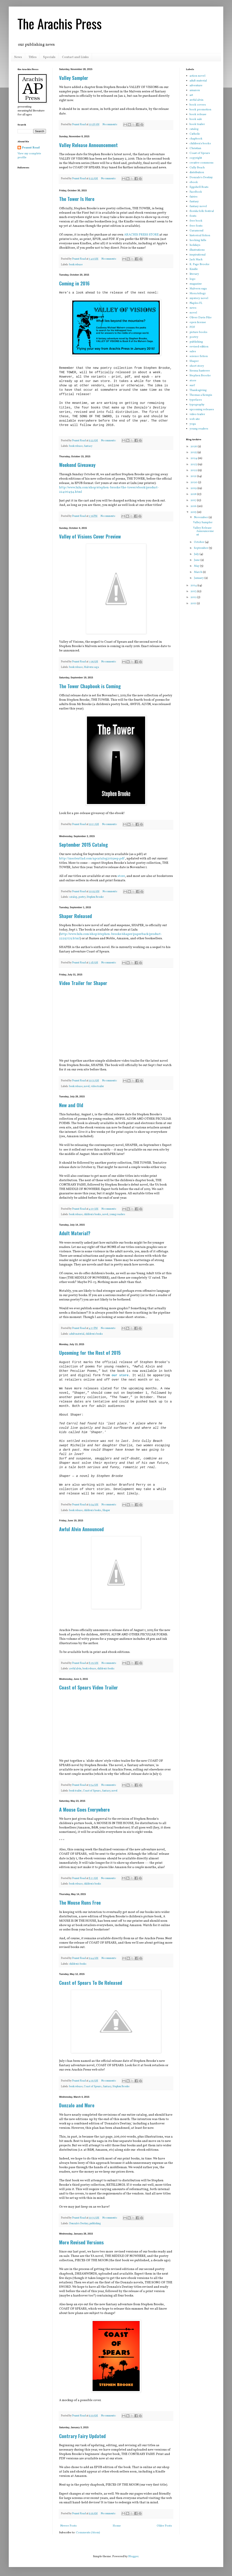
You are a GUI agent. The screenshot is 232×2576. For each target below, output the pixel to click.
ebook (194, 182)
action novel (197, 76)
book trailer (75, 1791)
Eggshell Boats (199, 187)
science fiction (199, 356)
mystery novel (199, 298)
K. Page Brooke (199, 264)
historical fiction (200, 236)
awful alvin (75, 1668)
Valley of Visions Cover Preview (90, 536)
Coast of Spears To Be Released (90, 1982)
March (198, 572)
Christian (195, 148)
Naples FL (196, 303)
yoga (193, 424)
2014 (193, 586)
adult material (76, 1334)
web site (195, 419)
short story (197, 366)
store (121, 876)
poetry (82, 897)
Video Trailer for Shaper (83, 982)
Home (117, 2526)
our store (120, 1375)
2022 (194, 470)
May (197, 566)
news (193, 308)
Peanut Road (31, 148)
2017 (193, 500)
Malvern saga (91, 667)
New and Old (71, 1105)
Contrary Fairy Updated (82, 2435)
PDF (192, 327)
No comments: (110, 124)
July (197, 554)
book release (76, 264)
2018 (193, 494)
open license (198, 322)
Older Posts (164, 2526)
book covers (198, 105)
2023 (194, 464)
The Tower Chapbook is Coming (90, 686)
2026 (194, 447)
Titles (32, 57)
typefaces (196, 400)
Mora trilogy (198, 294)
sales (193, 352)
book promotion (200, 110)
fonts (193, 216)
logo (192, 279)
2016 (193, 506)
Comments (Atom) (88, 2533)
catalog (73, 897)
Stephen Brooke (95, 897)
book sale (196, 119)
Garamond (196, 231)
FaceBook (196, 192)
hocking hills (198, 240)
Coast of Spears (92, 1791)
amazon (195, 90)
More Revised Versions (81, 2242)
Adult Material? (74, 1233)
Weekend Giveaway (77, 464)
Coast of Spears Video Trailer (88, 1687)
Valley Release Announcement (88, 144)
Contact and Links (75, 57)
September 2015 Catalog (83, 844)
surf (192, 385)
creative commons (201, 163)
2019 (193, 488)
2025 (193, 452)
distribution (197, 172)
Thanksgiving (198, 390)
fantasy (88, 446)
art (191, 95)
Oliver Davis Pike (201, 318)
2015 (193, 512)
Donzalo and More (76, 2105)
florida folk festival (202, 211)
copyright (196, 158)
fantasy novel (198, 206)
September (201, 548)
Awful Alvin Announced (81, 1529)
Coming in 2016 (74, 283)
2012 (193, 597)
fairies (193, 197)
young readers (117, 1214)
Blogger (133, 2556)
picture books (198, 332)
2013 (193, 591)
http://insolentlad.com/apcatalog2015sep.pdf (92, 858)
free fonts (196, 226)
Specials (49, 57)
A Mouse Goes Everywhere (84, 1809)
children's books (92, 1214)
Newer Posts (68, 2526)
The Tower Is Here (76, 198)
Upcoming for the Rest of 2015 (90, 1352)
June (197, 560)
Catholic (195, 134)
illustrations (197, 250)
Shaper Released (75, 915)
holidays (195, 245)
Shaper (106, 1510)
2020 (194, 482)
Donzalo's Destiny (78, 2223)
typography (197, 405)
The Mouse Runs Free (80, 1902)
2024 (194, 458)
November (201, 517)
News (18, 57)
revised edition (199, 347)
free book (196, 221)
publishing (95, 2223)
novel (87, 1086)
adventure (196, 86)
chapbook (196, 139)
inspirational (198, 255)
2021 (193, 476)
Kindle (194, 269)
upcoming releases (202, 410)
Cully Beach (197, 168)
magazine (196, 284)
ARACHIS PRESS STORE (141, 234)
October (199, 542)
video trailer (97, 1086)
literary (194, 274)
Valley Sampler (73, 77)
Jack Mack (196, 260)
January (199, 578)
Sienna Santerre (200, 371)
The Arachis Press (60, 23)
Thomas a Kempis (201, 395)
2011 (193, 603)
